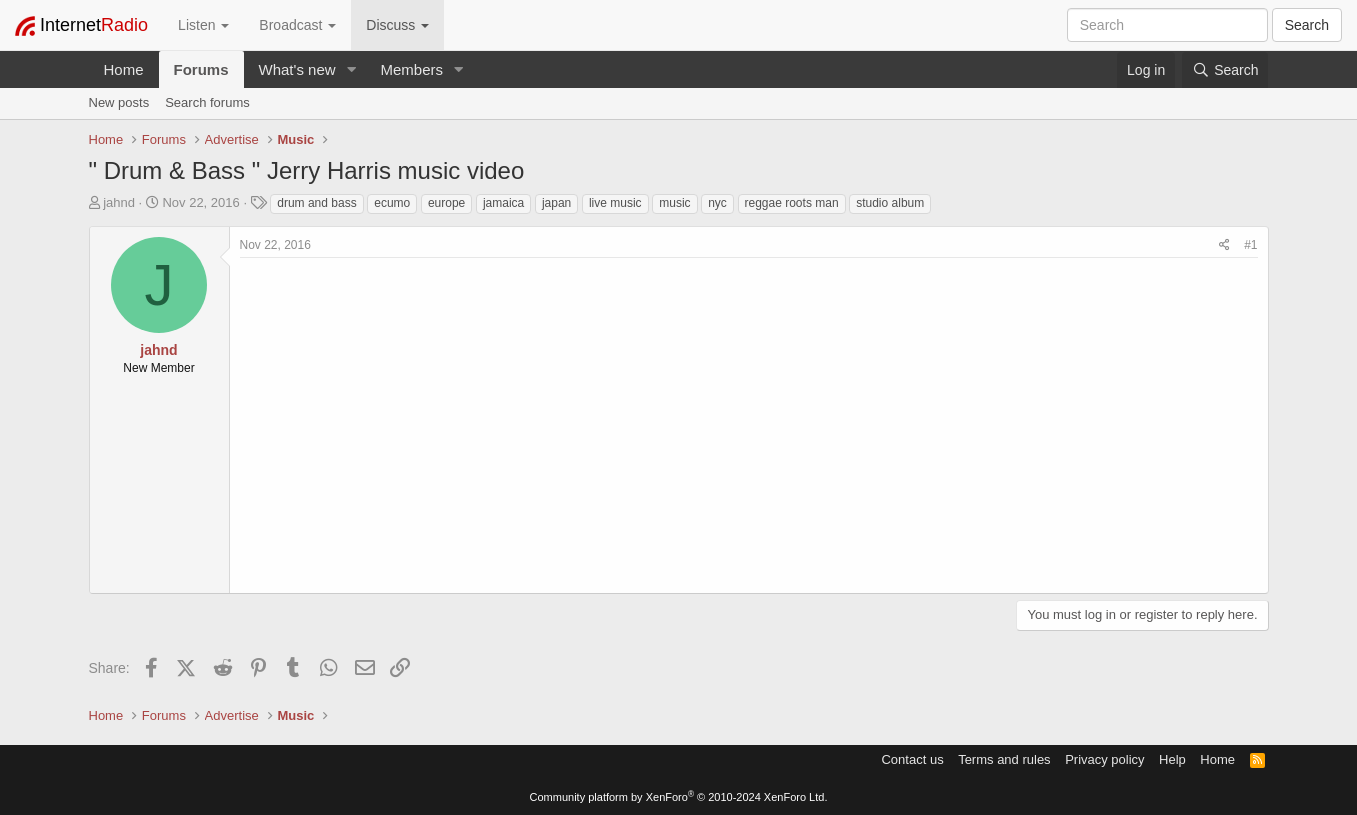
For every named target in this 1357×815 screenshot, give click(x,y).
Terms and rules (1004, 759)
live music (615, 203)
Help (1172, 759)
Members (411, 69)
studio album (890, 203)
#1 (1250, 245)
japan (556, 203)
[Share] (1224, 245)
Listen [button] (203, 25)
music (674, 203)
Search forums (207, 102)
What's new (297, 69)
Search (1307, 25)
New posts (119, 102)
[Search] (1225, 70)
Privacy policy (1104, 759)
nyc (717, 203)
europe (446, 203)
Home (124, 69)
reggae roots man (792, 203)
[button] (351, 69)
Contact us (912, 759)
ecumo (392, 203)
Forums (201, 69)
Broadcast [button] (297, 25)
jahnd (119, 202)
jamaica (503, 203)
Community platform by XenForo (679, 797)
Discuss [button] (397, 25)
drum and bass (316, 203)
